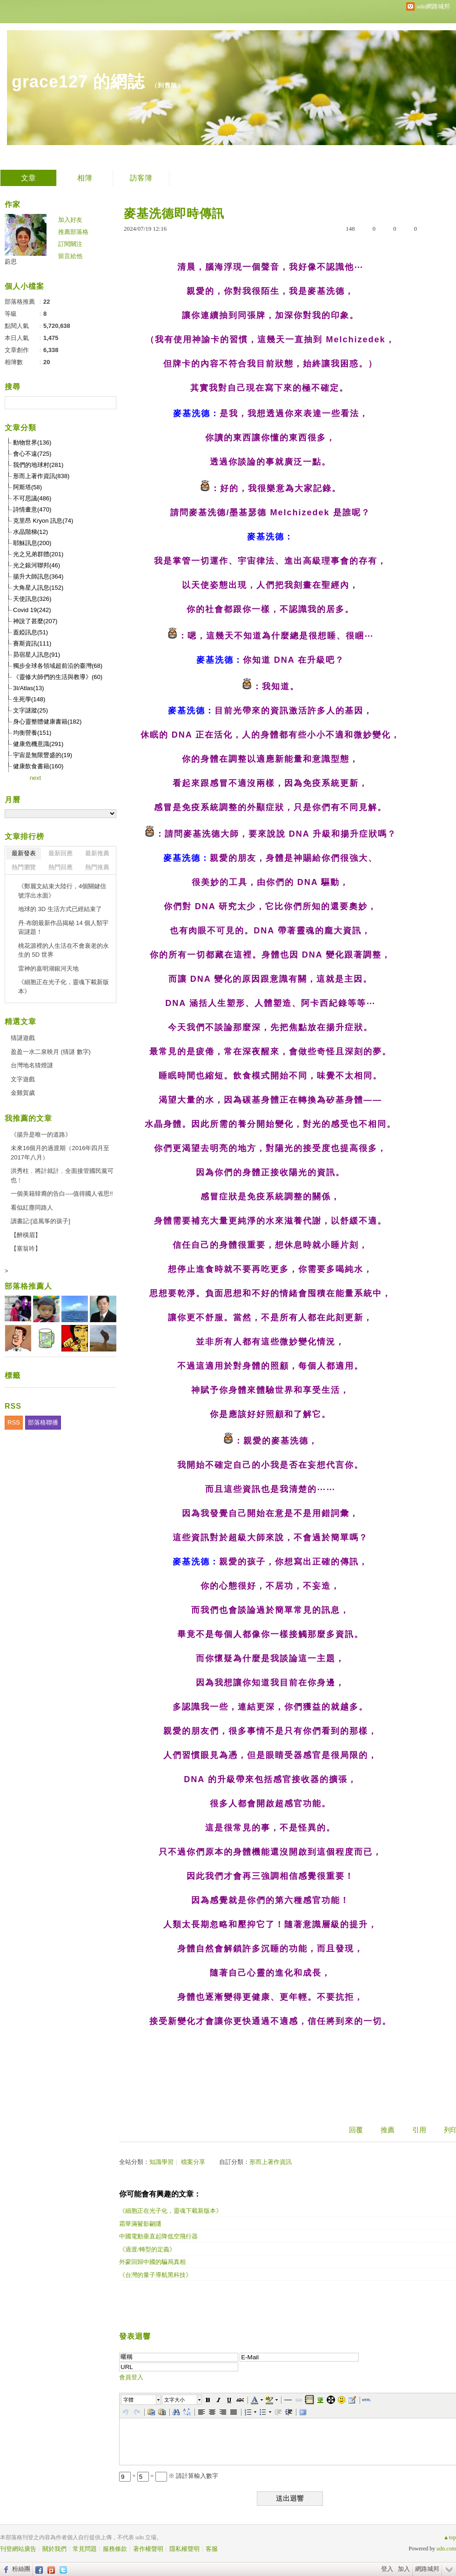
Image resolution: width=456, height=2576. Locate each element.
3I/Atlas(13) (28, 688)
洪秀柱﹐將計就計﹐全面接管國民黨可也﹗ (62, 1175)
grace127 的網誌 (78, 81)
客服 (212, 2548)
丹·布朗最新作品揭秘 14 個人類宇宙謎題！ (63, 927)
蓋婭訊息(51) (30, 632)
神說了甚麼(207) (35, 621)
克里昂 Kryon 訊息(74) (43, 520)
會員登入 (131, 2377)
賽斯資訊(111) (32, 643)
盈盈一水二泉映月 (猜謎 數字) (51, 1051)
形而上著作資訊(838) (41, 476)
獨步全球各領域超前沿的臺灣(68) (57, 665)
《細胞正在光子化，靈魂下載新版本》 (63, 986)
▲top (449, 2537)
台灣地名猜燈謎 (32, 1065)
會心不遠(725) (32, 453)
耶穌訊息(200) (32, 542)
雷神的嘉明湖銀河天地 (48, 968)
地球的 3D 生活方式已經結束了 (60, 908)
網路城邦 (427, 2568)
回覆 (356, 2130)
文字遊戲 (23, 1079)
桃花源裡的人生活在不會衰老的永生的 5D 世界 (63, 950)
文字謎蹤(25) (30, 710)
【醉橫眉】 (26, 1234)
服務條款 (115, 2548)
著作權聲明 (148, 2548)
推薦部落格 (73, 231)
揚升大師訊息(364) (38, 576)
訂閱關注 (70, 243)
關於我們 (54, 2548)
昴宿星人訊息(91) (36, 654)
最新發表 (24, 853)
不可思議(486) (32, 498)
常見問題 (85, 2548)
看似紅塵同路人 (32, 1207)
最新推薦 (97, 853)
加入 (404, 2568)
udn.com (446, 2548)
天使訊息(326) (32, 598)
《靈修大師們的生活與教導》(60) (57, 676)
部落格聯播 (43, 1422)
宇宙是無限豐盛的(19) (42, 755)
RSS (13, 1422)
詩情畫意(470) (32, 509)
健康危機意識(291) (38, 743)
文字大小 (174, 2400)
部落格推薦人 (28, 1286)
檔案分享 (193, 2161)
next (35, 777)
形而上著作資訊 (270, 2161)
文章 (28, 178)
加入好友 (70, 219)
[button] (141, 2400)
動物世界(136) (32, 442)
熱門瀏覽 (24, 867)
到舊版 (167, 85)
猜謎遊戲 (23, 1037)
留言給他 (70, 256)
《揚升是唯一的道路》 (41, 1134)
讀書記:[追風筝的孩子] (40, 1221)
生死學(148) (29, 699)
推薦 (388, 2130)
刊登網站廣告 (18, 2548)
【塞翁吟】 (26, 1248)
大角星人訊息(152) (38, 587)
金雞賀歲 (23, 1092)
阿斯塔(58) (27, 487)
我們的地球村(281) (38, 464)
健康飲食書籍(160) (38, 766)
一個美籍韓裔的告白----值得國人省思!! (62, 1193)
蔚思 (11, 261)
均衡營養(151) (32, 732)
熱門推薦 (97, 867)
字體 (128, 2400)
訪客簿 (141, 178)
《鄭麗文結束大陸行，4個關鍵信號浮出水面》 (62, 891)
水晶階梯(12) (30, 531)
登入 (387, 2568)
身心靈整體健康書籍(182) (47, 721)
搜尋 (108, 402)
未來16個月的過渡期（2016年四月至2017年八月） (60, 1153)
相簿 (84, 178)
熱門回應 (60, 867)
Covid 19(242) (32, 609)
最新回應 (60, 853)
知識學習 (161, 2161)
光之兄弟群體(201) (38, 554)
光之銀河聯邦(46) (36, 565)
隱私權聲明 (184, 2548)
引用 (419, 2130)
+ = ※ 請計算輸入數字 (168, 2475)
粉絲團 (21, 2568)
